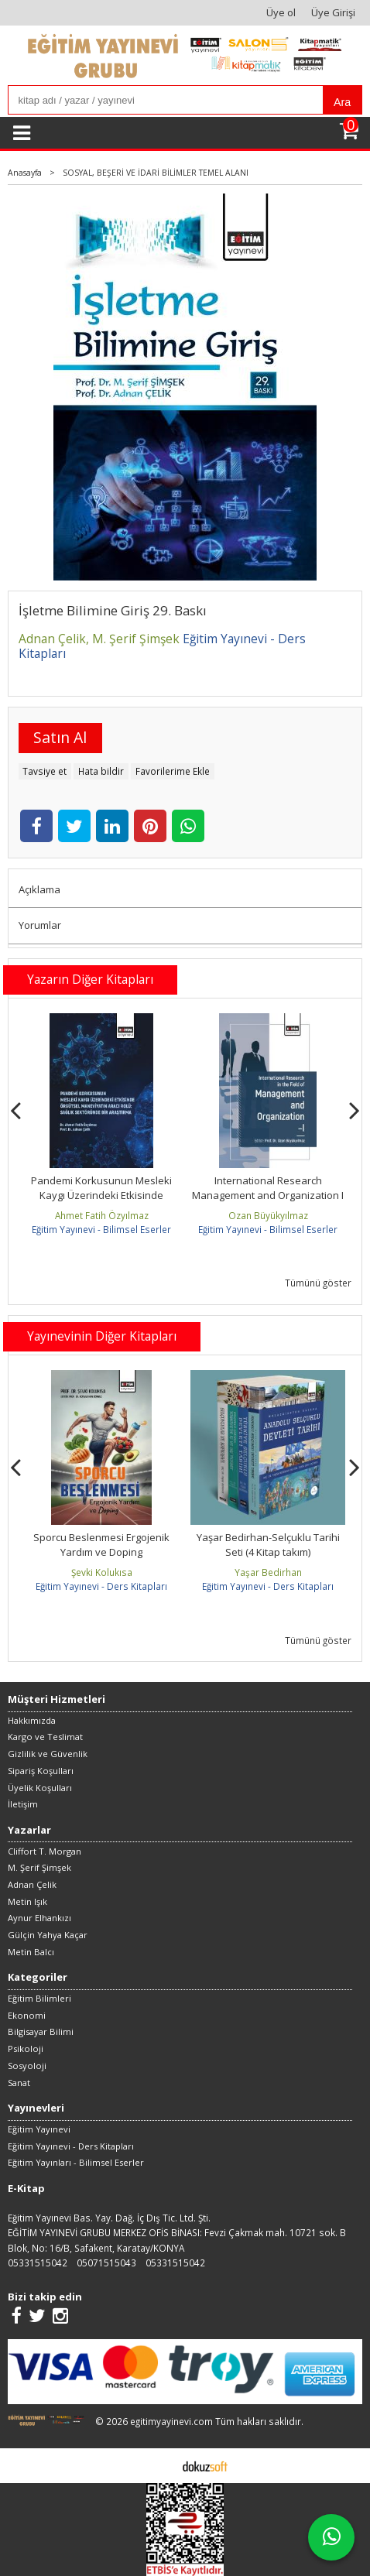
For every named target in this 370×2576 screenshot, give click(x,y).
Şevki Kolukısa (268, 1572)
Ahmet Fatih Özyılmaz (268, 1215)
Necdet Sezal (101, 1215)
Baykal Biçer (101, 1572)
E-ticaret (161, 2465)
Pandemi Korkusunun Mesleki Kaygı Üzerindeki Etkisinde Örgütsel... (267, 1195)
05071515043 (106, 2262)
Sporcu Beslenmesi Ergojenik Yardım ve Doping (268, 1545)
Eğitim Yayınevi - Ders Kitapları (101, 1586)
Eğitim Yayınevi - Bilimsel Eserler (101, 1229)
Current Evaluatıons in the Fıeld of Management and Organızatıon (101, 1195)
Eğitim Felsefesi (102, 1537)
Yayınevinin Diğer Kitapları (101, 1336)
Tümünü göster (318, 1282)
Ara (342, 102)
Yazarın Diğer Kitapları (90, 979)
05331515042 (37, 2262)
